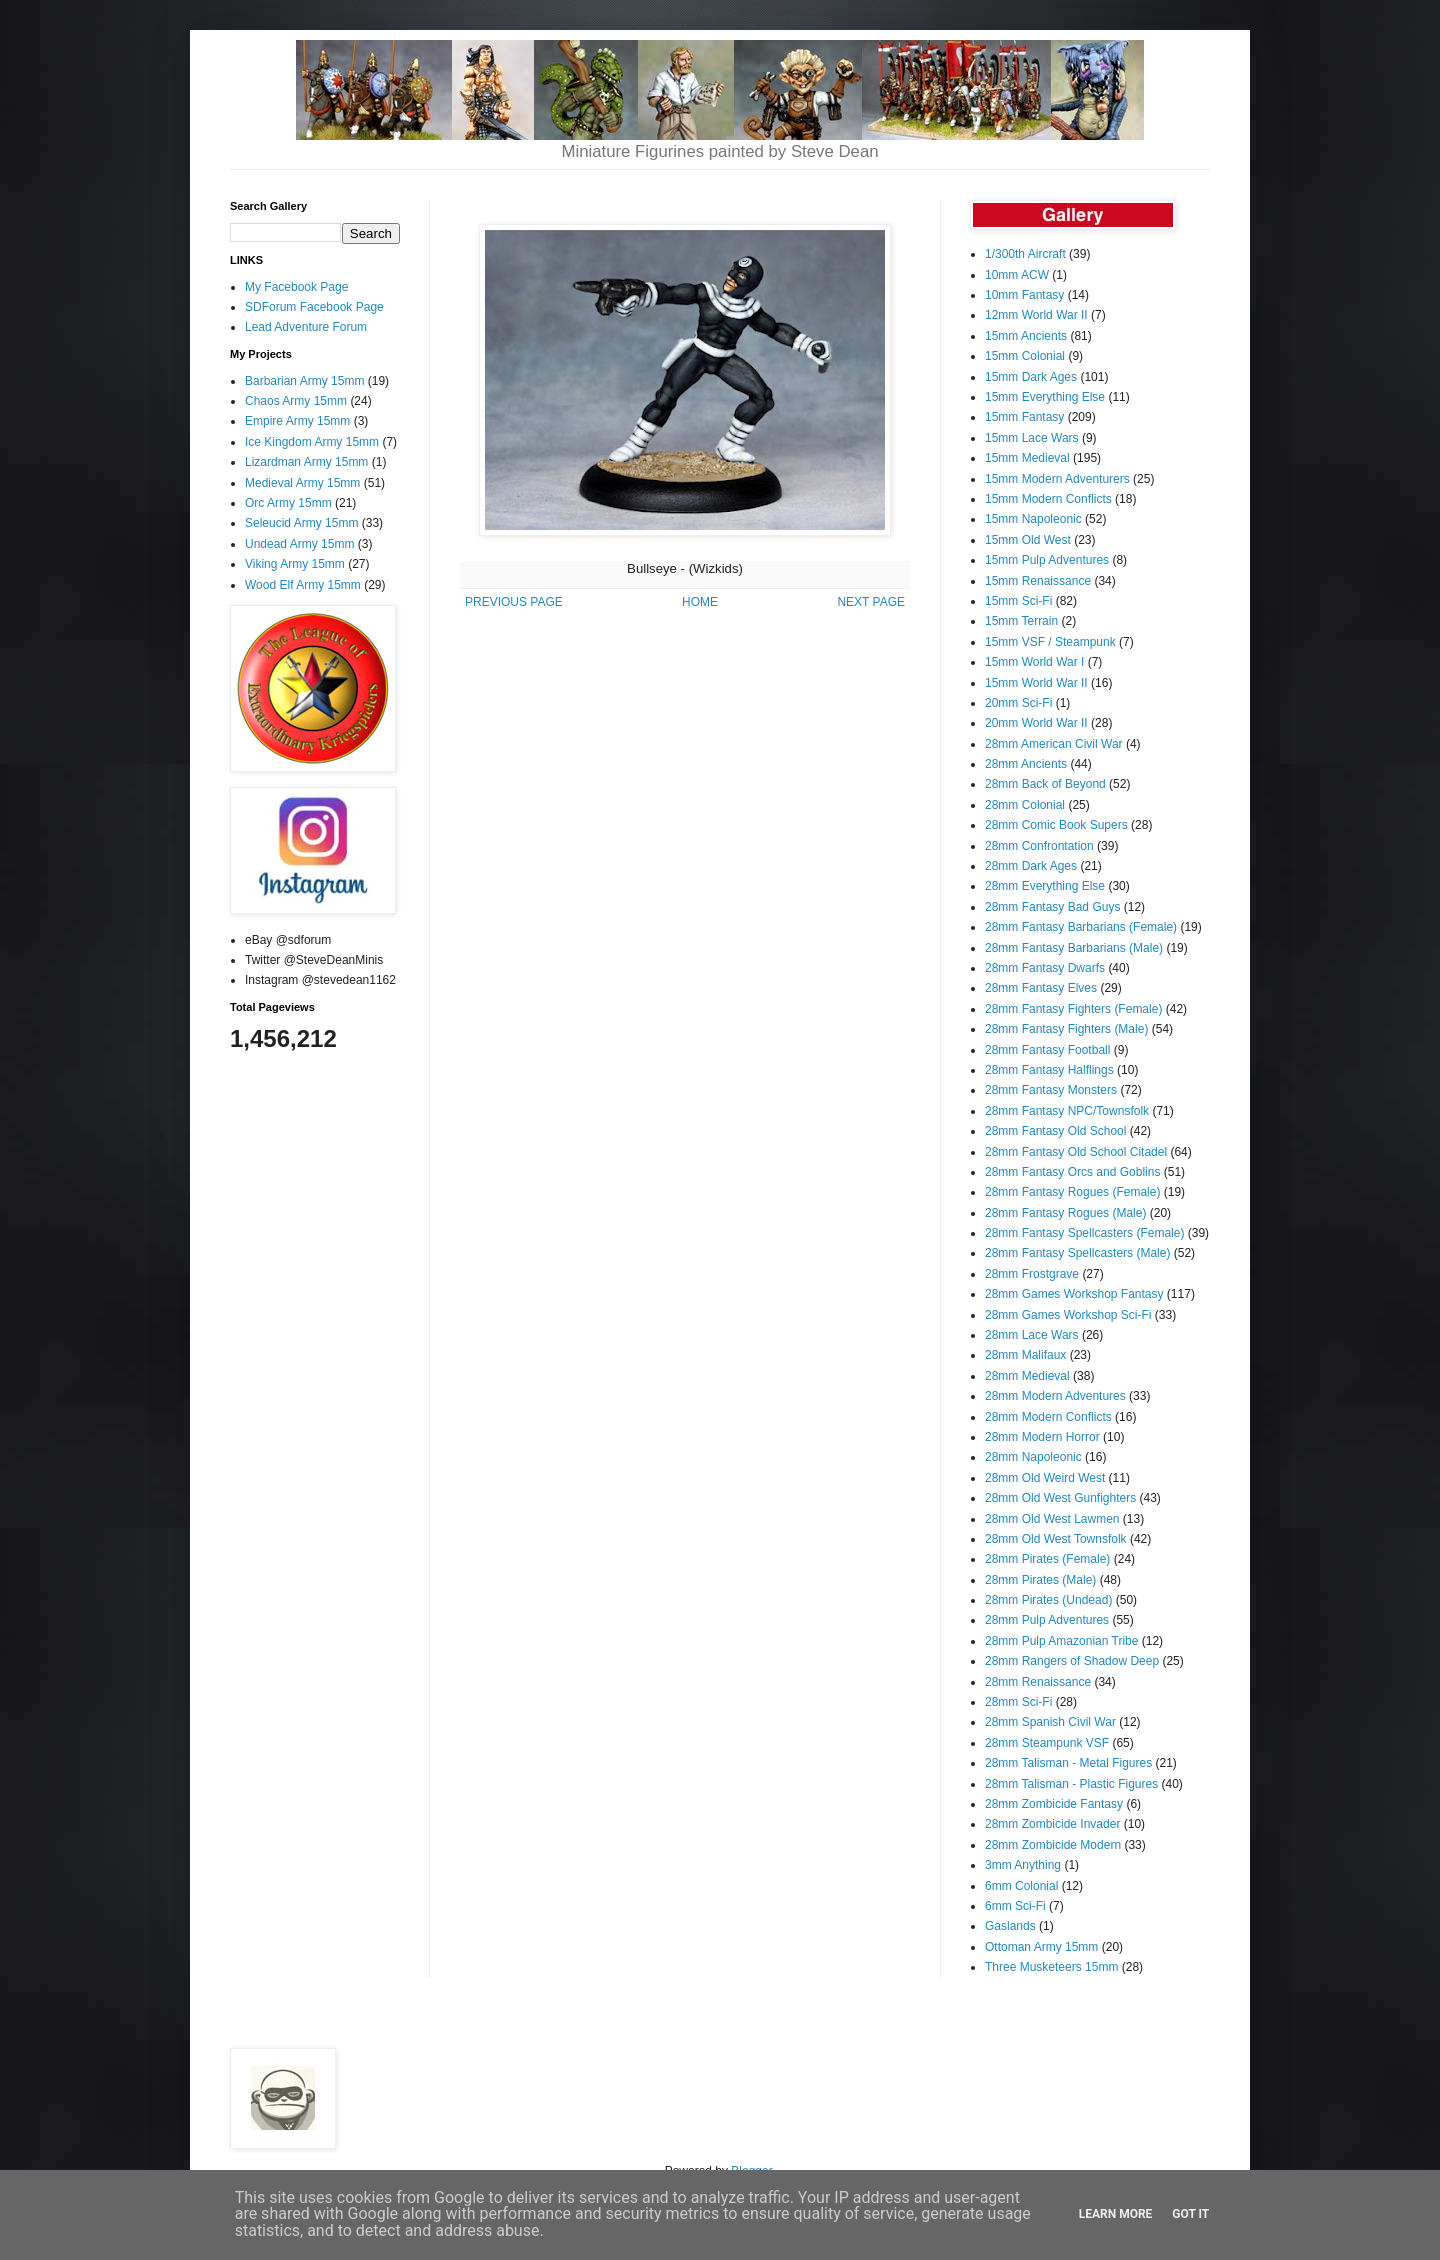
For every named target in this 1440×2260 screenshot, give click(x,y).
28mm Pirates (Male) (1040, 1580)
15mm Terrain (1021, 621)
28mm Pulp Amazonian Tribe (1061, 1641)
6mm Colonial (1021, 1886)
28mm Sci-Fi (1018, 1702)
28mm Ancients (1026, 764)
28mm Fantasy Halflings (1049, 1070)
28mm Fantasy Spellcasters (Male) (1077, 1253)
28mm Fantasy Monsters (1051, 1090)
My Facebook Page (296, 287)
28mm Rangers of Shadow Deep (1072, 1661)
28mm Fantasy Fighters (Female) (1073, 1009)
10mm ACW (1017, 275)
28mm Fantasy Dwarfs (1045, 968)
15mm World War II (1036, 683)
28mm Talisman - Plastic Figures (1071, 1784)
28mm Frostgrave (1032, 1274)
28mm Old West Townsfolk (1056, 1539)
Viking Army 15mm (295, 564)
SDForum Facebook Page (314, 307)
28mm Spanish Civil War (1050, 1722)
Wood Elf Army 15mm (303, 585)
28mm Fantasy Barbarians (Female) (1081, 927)
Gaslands (1010, 1926)
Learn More (1116, 2214)
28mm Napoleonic (1033, 1457)
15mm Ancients (1026, 336)
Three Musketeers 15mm (1051, 1967)
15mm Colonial (1025, 356)
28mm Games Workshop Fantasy (1074, 1294)
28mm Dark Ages (1031, 866)
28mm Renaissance (1038, 1682)
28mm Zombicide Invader (1052, 1824)
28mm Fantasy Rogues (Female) (1072, 1192)
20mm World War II (1036, 723)
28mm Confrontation (1039, 846)
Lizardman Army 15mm (306, 462)
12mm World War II (1036, 315)
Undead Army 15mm (299, 544)
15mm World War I (1034, 662)
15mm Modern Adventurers (1057, 479)
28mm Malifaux (1025, 1355)
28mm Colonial (1025, 805)
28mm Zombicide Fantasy (1054, 1804)
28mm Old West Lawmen (1052, 1519)
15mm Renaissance (1038, 581)
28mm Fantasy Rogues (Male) (1065, 1213)
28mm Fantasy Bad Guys (1052, 907)
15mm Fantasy (1024, 417)
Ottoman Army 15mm (1041, 1947)
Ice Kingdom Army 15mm (312, 442)
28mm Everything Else (1045, 886)
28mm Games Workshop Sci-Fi (1068, 1315)
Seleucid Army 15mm (301, 523)
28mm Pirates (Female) (1047, 1559)
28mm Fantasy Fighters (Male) (1066, 1029)
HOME (700, 602)
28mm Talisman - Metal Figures (1068, 1763)
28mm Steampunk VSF (1047, 1743)
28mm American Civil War (1054, 744)
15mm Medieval (1027, 458)
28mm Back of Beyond (1045, 784)
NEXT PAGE (871, 602)
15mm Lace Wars (1032, 438)
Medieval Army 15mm (302, 483)
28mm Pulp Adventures (1047, 1620)
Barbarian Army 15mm (304, 381)
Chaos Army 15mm (296, 401)
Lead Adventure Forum (306, 327)
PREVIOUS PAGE (514, 602)
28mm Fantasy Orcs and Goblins (1072, 1172)
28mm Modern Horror (1042, 1437)
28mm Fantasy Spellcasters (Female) (1084, 1233)
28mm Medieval (1027, 1376)
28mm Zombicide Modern (1053, 1845)
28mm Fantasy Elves (1041, 988)
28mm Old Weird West (1045, 1478)
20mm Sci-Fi (1018, 703)
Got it (1190, 2214)
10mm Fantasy (1024, 295)
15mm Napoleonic (1033, 519)
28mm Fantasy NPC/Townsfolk (1067, 1111)
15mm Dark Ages (1031, 377)
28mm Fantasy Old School (1055, 1131)
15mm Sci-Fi (1018, 601)
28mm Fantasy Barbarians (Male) (1074, 948)
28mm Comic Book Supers (1056, 825)
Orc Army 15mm (288, 503)
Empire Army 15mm (297, 421)
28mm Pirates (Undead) (1048, 1600)
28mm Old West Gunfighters (1060, 1498)
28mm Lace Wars (1032, 1335)
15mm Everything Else (1045, 397)
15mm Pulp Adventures (1047, 560)
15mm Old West (1028, 540)
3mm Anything (1023, 1865)
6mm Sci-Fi (1015, 1906)
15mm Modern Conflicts (1048, 499)
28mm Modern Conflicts (1048, 1417)
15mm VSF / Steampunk (1050, 642)
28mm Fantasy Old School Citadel (1076, 1152)
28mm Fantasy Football (1047, 1050)
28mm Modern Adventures (1055, 1396)
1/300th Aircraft (1025, 254)
